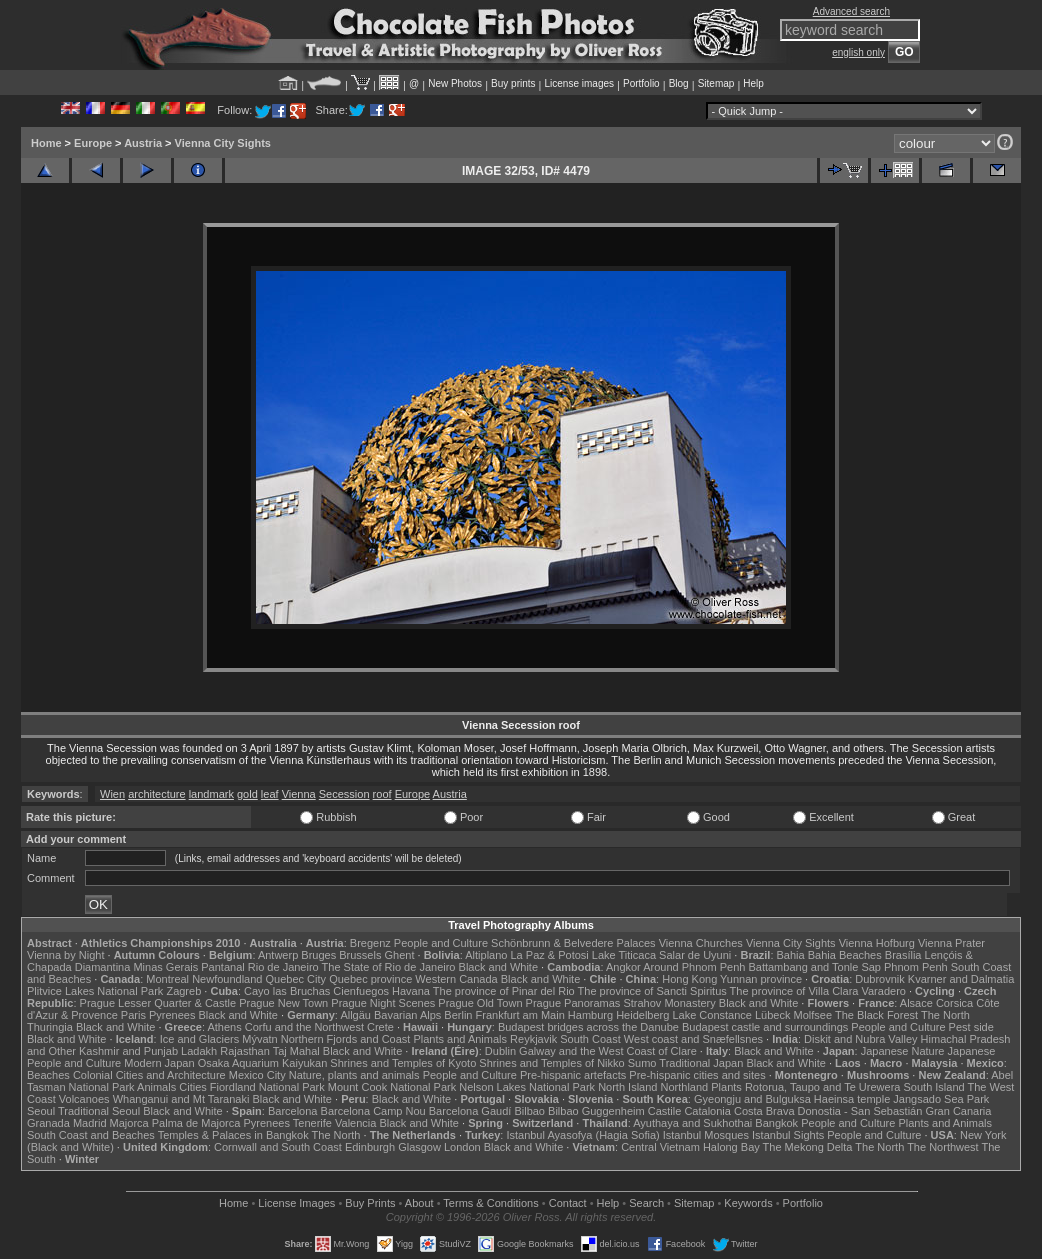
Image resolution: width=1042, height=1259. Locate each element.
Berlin (458, 1015)
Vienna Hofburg (877, 943)
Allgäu (355, 1015)
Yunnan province (761, 979)
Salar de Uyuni (695, 955)
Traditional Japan (701, 1063)
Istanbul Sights (788, 1135)
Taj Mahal (296, 1051)
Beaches (48, 1075)
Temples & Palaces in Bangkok (233, 1135)
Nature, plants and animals (354, 1075)
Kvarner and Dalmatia (961, 979)
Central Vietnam (660, 1147)
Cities (193, 1087)
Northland (685, 1087)
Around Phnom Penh (694, 967)
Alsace (916, 1003)
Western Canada (456, 979)
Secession (344, 794)
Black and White (498, 967)
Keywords (748, 1203)
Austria (143, 143)
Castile (665, 1111)
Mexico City (257, 1075)
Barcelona (293, 1111)
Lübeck (772, 1015)
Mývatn (259, 1039)
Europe (93, 143)
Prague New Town (283, 1003)
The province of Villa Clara (794, 991)
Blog (679, 83)
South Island (934, 1087)
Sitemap (716, 83)
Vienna (299, 794)
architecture (156, 794)
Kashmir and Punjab (128, 1051)
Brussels (360, 955)
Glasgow (419, 1147)
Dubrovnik (880, 979)
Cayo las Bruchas (287, 991)
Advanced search (851, 11)
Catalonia (707, 1111)
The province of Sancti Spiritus (652, 991)
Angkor (623, 967)
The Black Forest (876, 1015)
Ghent (400, 955)
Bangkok (776, 1123)
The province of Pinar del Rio (504, 991)
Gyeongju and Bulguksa (752, 1099)
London (462, 1147)
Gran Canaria (958, 1111)
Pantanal (222, 967)
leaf (270, 794)
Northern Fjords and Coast (346, 1039)
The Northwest (943, 1147)
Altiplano (486, 955)
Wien (112, 794)
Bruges (318, 955)
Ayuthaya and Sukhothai (692, 1123)
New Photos (455, 83)
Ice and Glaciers (199, 1039)
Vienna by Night (65, 955)
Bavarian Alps (407, 1015)
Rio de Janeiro (283, 967)
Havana (411, 991)
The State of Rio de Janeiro (389, 967)
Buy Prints (370, 1203)
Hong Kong (689, 979)
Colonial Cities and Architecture (149, 1075)
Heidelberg (642, 1015)
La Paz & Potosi (550, 955)
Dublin (500, 1051)
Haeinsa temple (852, 1099)
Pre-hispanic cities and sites (697, 1075)
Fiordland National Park (267, 1087)
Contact (568, 1203)
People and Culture (441, 943)
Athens (224, 1027)
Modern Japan (159, 1063)
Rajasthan (245, 1051)
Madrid (90, 1123)
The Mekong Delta (808, 1147)
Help (753, 83)
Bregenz (370, 943)
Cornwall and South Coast (278, 1147)
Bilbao (529, 1111)
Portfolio (641, 83)
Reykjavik (533, 1039)
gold (247, 794)
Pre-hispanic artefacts (573, 1075)
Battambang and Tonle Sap (814, 967)
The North (945, 1015)
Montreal (167, 979)
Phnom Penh (916, 967)
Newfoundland (227, 979)
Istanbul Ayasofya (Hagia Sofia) (582, 1135)
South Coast (590, 1039)
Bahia (791, 955)
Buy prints (513, 83)
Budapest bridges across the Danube (588, 1027)
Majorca (129, 1123)
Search (646, 1203)
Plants (726, 1087)
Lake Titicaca (624, 955)
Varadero (883, 991)
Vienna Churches (701, 943)
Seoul (41, 1111)
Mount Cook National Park (392, 1087)
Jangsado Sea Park (941, 1099)
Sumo (642, 1063)
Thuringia (50, 1027)
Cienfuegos (361, 991)
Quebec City (296, 979)
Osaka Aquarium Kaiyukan (263, 1063)
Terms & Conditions (490, 1203)
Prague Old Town (480, 1003)
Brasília (903, 955)
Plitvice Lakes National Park (95, 991)
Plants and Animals (460, 1039)
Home (46, 143)
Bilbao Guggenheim (596, 1111)
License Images (296, 1203)
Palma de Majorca (196, 1123)
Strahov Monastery (669, 1003)
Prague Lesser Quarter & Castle (158, 1003)
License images (579, 83)
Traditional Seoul (99, 1111)
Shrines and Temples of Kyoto (403, 1063)
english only (858, 52)
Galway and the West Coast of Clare (608, 1051)
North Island (627, 1087)
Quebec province (370, 979)
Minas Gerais (165, 967)
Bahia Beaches (845, 955)
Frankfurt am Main (520, 1015)
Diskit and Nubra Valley (861, 1039)
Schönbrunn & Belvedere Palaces (573, 943)
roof (382, 794)
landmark (211, 794)
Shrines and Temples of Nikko (551, 1063)
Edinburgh (370, 1147)
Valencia (355, 1123)
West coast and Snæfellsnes (693, 1039)
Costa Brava (764, 1111)
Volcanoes (84, 1099)
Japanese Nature (903, 1051)
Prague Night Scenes (383, 1003)
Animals (156, 1087)
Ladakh (199, 1051)
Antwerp (278, 955)
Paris (133, 1015)
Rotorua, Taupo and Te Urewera (823, 1087)
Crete (380, 1027)
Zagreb (183, 991)
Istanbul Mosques (706, 1135)
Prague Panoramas (573, 1003)
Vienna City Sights (223, 143)
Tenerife (312, 1123)
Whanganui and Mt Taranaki (181, 1099)
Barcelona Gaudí (470, 1111)
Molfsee (813, 1015)
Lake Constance (712, 1015)
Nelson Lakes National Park (527, 1087)
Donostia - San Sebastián (860, 1111)
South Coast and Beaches (91, 1135)
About (419, 1203)
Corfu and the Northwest (304, 1027)
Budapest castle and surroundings (765, 1027)
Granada (48, 1123)
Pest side (971, 1027)
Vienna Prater (951, 943)
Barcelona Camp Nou (373, 1111)
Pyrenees (172, 1015)
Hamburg (590, 1015)
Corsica (954, 1003)
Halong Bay (731, 1147)
